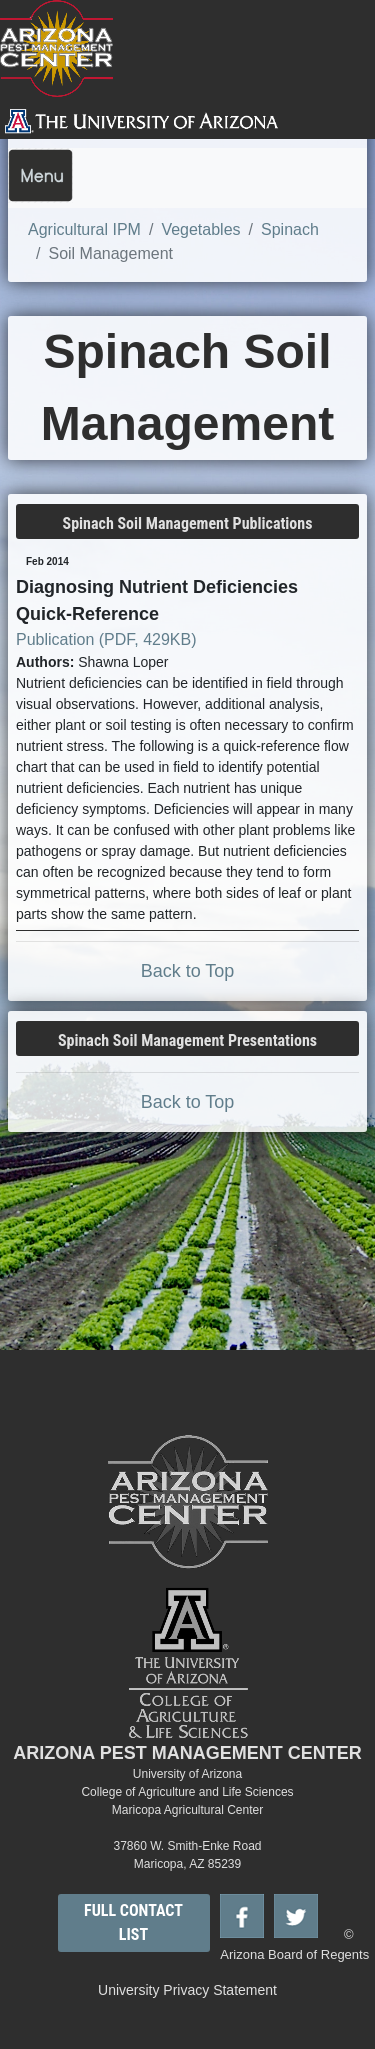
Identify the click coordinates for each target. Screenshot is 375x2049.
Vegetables (200, 229)
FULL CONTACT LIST (133, 1922)
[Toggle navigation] (40, 175)
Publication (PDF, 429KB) (106, 639)
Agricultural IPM (84, 229)
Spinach (290, 229)
